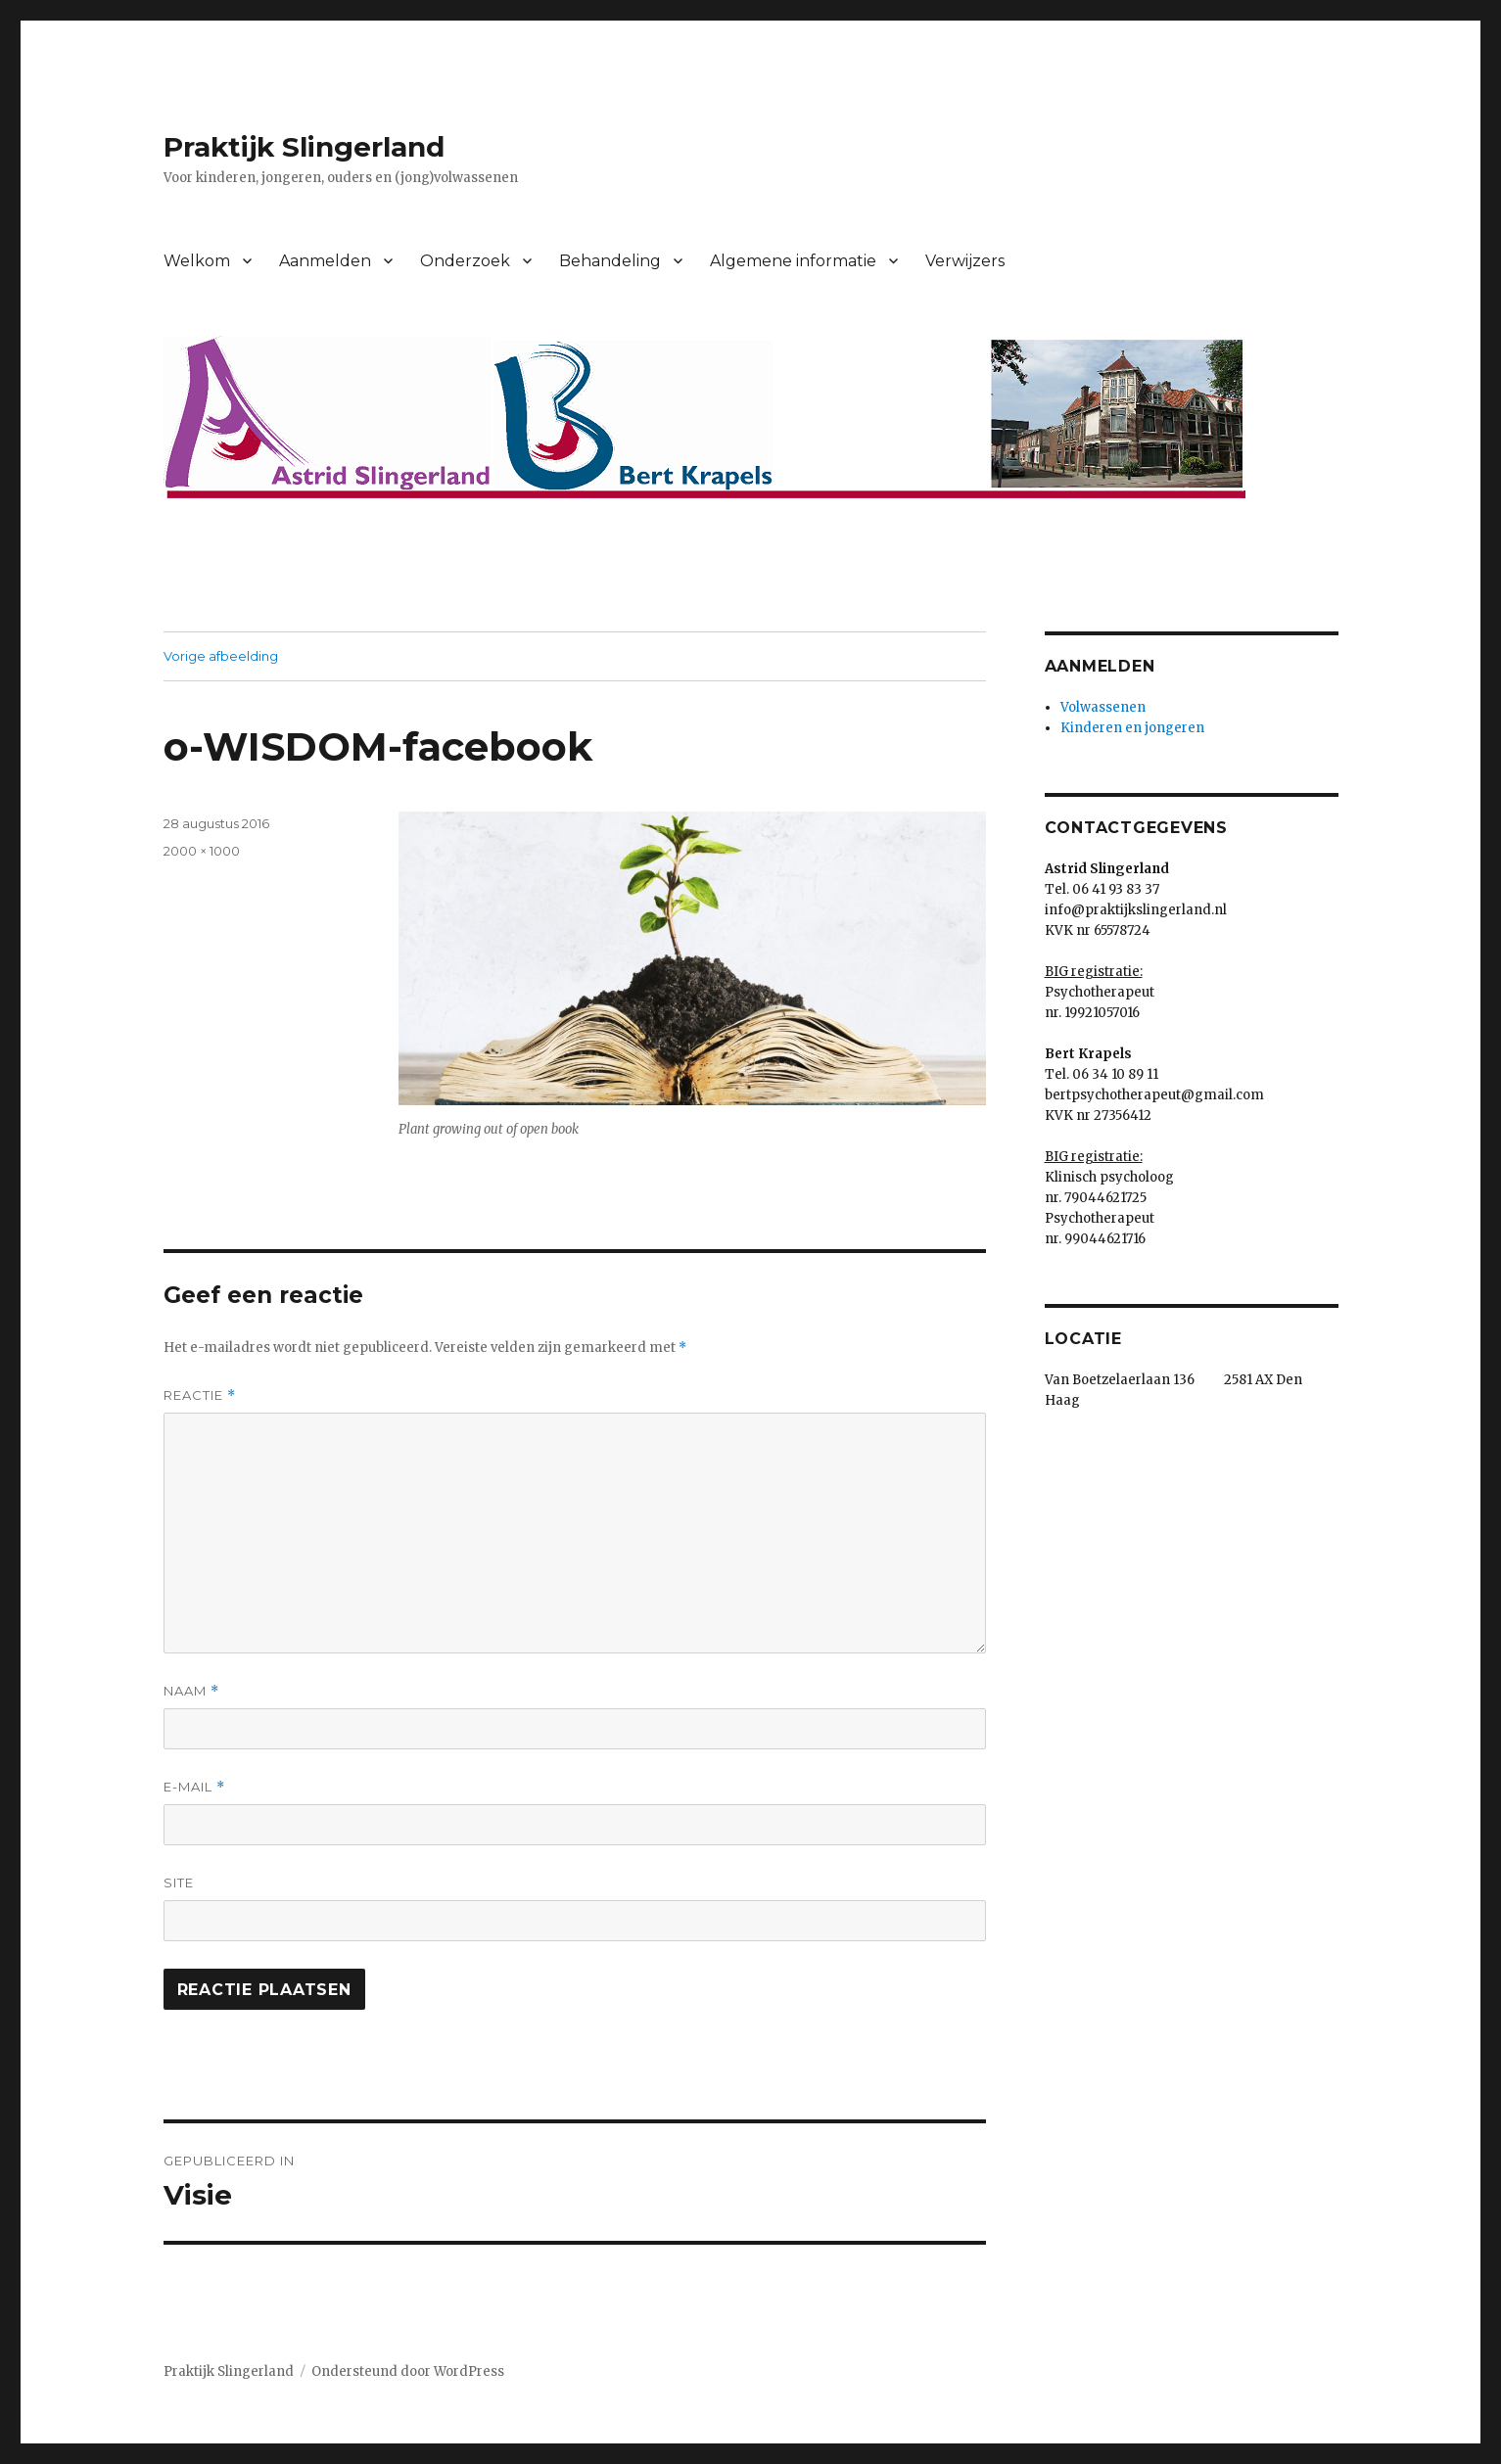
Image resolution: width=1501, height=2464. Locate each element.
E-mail (194, 1787)
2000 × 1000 (202, 851)
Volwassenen (1103, 707)
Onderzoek (465, 261)
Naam (191, 1691)
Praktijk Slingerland (304, 146)
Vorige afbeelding (221, 656)
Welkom (197, 261)
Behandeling (610, 261)
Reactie (200, 1395)
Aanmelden (325, 261)
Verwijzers (965, 261)
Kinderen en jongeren (1132, 728)
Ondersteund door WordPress (407, 2371)
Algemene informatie (793, 261)
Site (179, 1882)
